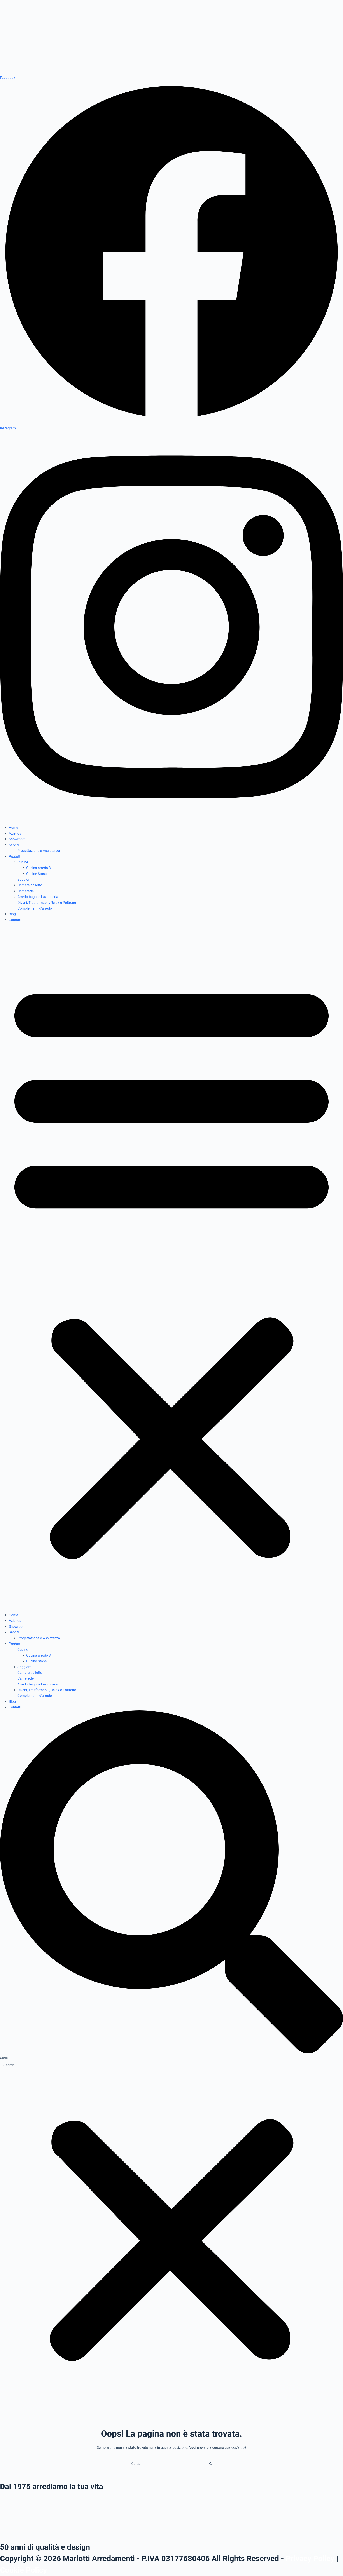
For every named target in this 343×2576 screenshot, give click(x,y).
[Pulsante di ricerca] (210, 2463)
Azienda (15, 833)
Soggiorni (25, 879)
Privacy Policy (310, 2558)
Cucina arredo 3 (38, 868)
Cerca (4, 2058)
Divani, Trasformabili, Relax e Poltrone (47, 903)
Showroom (17, 839)
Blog (12, 914)
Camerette (26, 891)
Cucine (23, 862)
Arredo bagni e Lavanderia (38, 897)
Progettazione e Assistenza (39, 851)
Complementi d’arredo (35, 908)
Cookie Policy (23, 2570)
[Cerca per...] (167, 2463)
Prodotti (15, 856)
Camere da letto (30, 885)
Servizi (14, 845)
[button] (171, 1267)
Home (13, 828)
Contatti (15, 920)
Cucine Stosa (36, 874)
